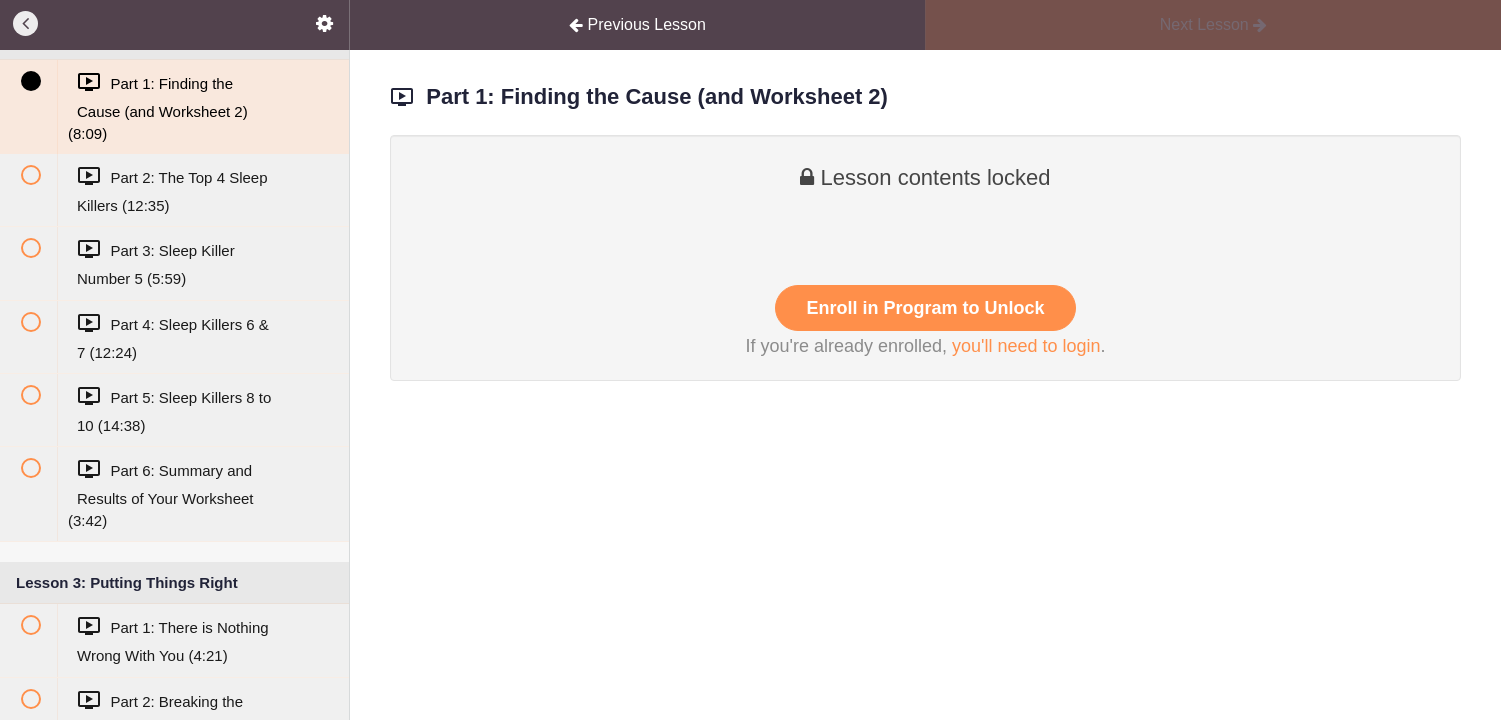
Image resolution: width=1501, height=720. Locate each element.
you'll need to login (1026, 346)
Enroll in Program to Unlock (925, 308)
